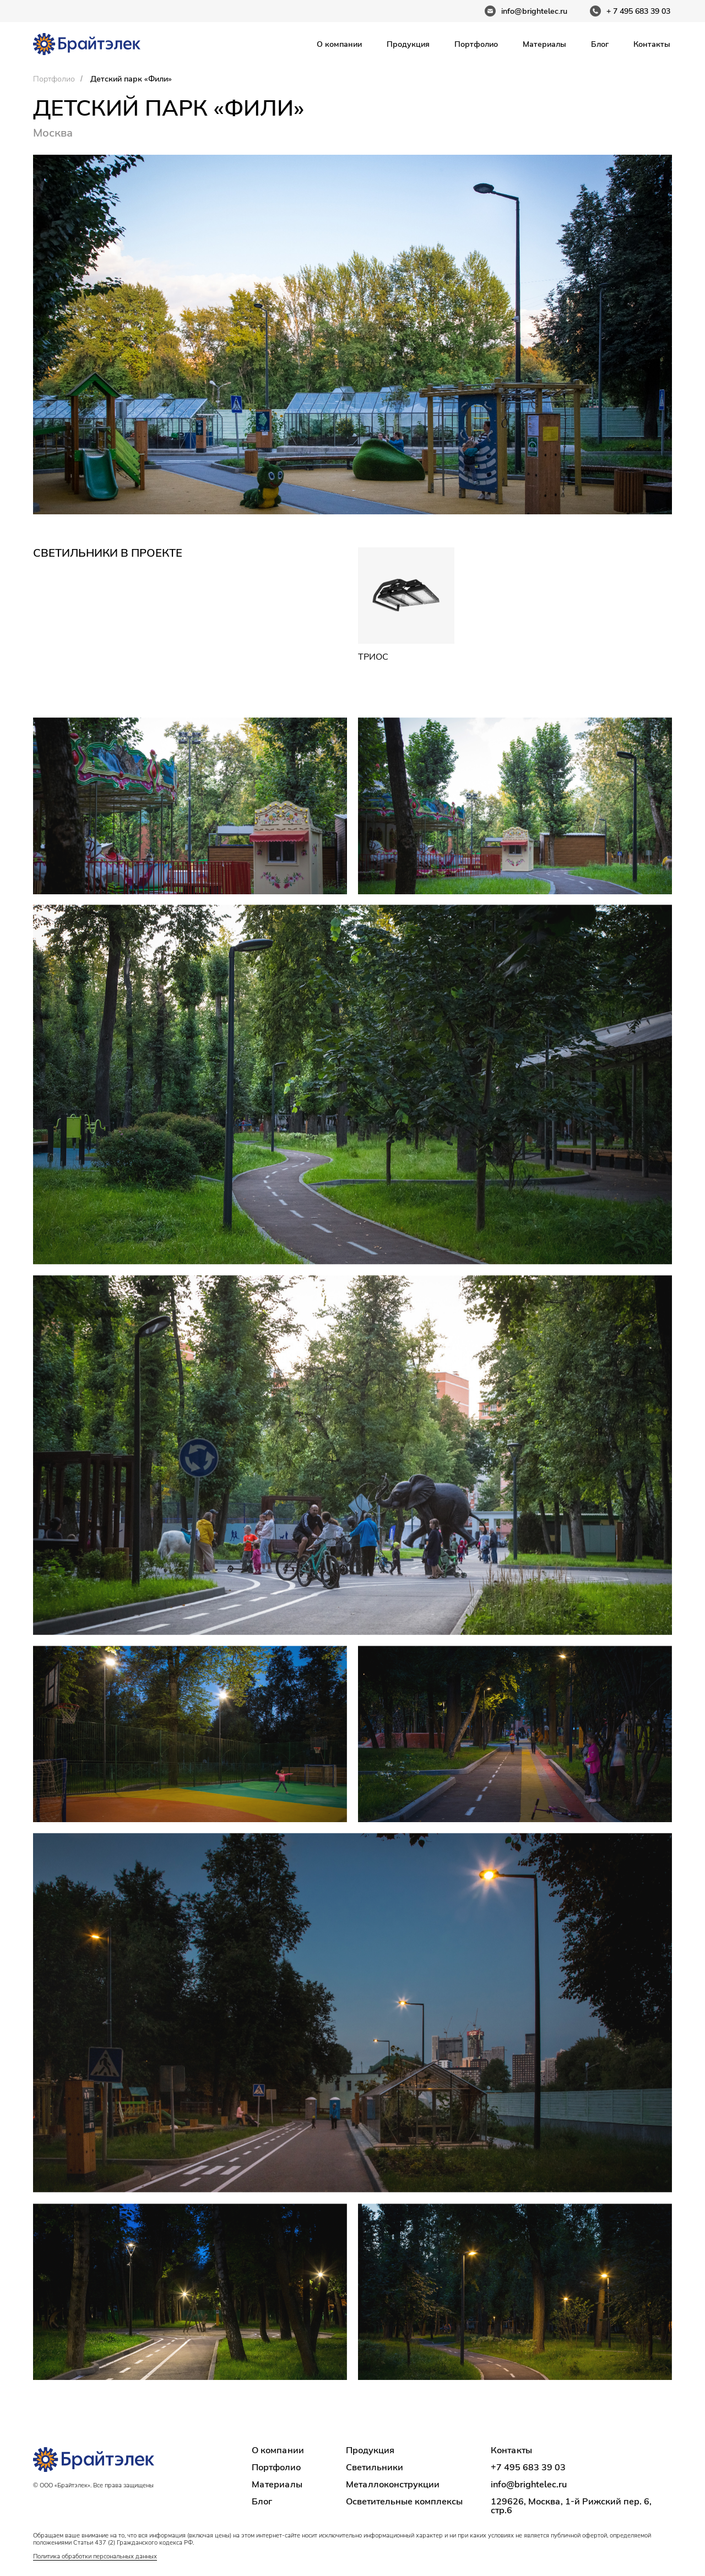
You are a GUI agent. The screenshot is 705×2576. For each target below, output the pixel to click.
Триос (373, 656)
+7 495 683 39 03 (528, 2466)
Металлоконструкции (393, 2484)
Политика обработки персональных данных (95, 2556)
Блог (600, 44)
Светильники (374, 2466)
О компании (339, 44)
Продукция (408, 44)
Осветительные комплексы (404, 2501)
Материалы (544, 44)
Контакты (651, 44)
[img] (406, 595)
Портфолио (476, 44)
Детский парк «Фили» (131, 79)
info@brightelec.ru (529, 2484)
